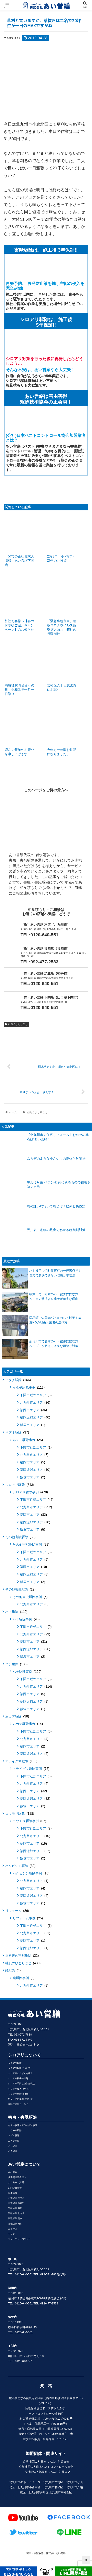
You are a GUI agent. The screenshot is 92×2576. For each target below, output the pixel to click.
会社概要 (12, 2172)
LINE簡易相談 (73, 2571)
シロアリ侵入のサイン (19, 2089)
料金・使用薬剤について (20, 2099)
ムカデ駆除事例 (28, 1724)
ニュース (12, 2228)
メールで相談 (46, 2571)
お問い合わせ (15, 2187)
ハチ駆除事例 (27, 1671)
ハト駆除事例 (26, 1619)
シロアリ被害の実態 (18, 2078)
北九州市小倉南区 (29, 2487)
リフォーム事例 (28, 1918)
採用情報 (12, 2193)
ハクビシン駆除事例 (31, 1873)
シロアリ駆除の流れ (18, 2094)
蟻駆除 (13, 1970)
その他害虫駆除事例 (30, 1597)
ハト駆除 (16, 1611)
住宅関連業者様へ (17, 2177)
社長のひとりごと (16, 1024)
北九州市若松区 (53, 2487)
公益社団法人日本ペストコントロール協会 (46, 2466)
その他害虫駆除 (20, 1589)
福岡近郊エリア (35, 1417)
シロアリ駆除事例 (30, 1492)
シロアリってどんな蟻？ (20, 2073)
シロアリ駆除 (19, 1485)
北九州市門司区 (53, 2482)
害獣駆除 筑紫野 (16, 2203)
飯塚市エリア (32, 1425)
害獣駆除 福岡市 (16, 2198)
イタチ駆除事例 (29, 1387)
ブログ (11, 2234)
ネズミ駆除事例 (28, 1440)
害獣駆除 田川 (15, 2223)
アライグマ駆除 (21, 1761)
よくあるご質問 (16, 2182)
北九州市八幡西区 (60, 2492)
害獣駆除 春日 (15, 2208)
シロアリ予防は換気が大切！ (22, 2083)
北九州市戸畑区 (38, 2492)
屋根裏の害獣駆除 (22, 1955)
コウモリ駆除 (19, 1813)
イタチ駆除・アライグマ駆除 (22, 2125)
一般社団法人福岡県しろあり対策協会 (46, 2471)
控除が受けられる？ (18, 2104)
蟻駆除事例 (24, 1978)
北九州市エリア (35, 1402)
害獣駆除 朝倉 (15, 2218)
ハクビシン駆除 (20, 1866)
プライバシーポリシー (19, 2239)
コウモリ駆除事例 (29, 1821)
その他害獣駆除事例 (31, 1544)
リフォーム (17, 1910)
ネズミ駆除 (17, 1432)
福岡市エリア (33, 1410)
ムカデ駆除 (17, 1716)
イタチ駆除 (18, 1380)
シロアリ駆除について (19, 2068)
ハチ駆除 (16, 1664)
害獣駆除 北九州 (16, 2213)
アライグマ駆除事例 (31, 1768)
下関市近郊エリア (36, 1395)
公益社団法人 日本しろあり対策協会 (46, 2461)
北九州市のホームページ (24, 2482)
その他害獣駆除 (20, 1537)
